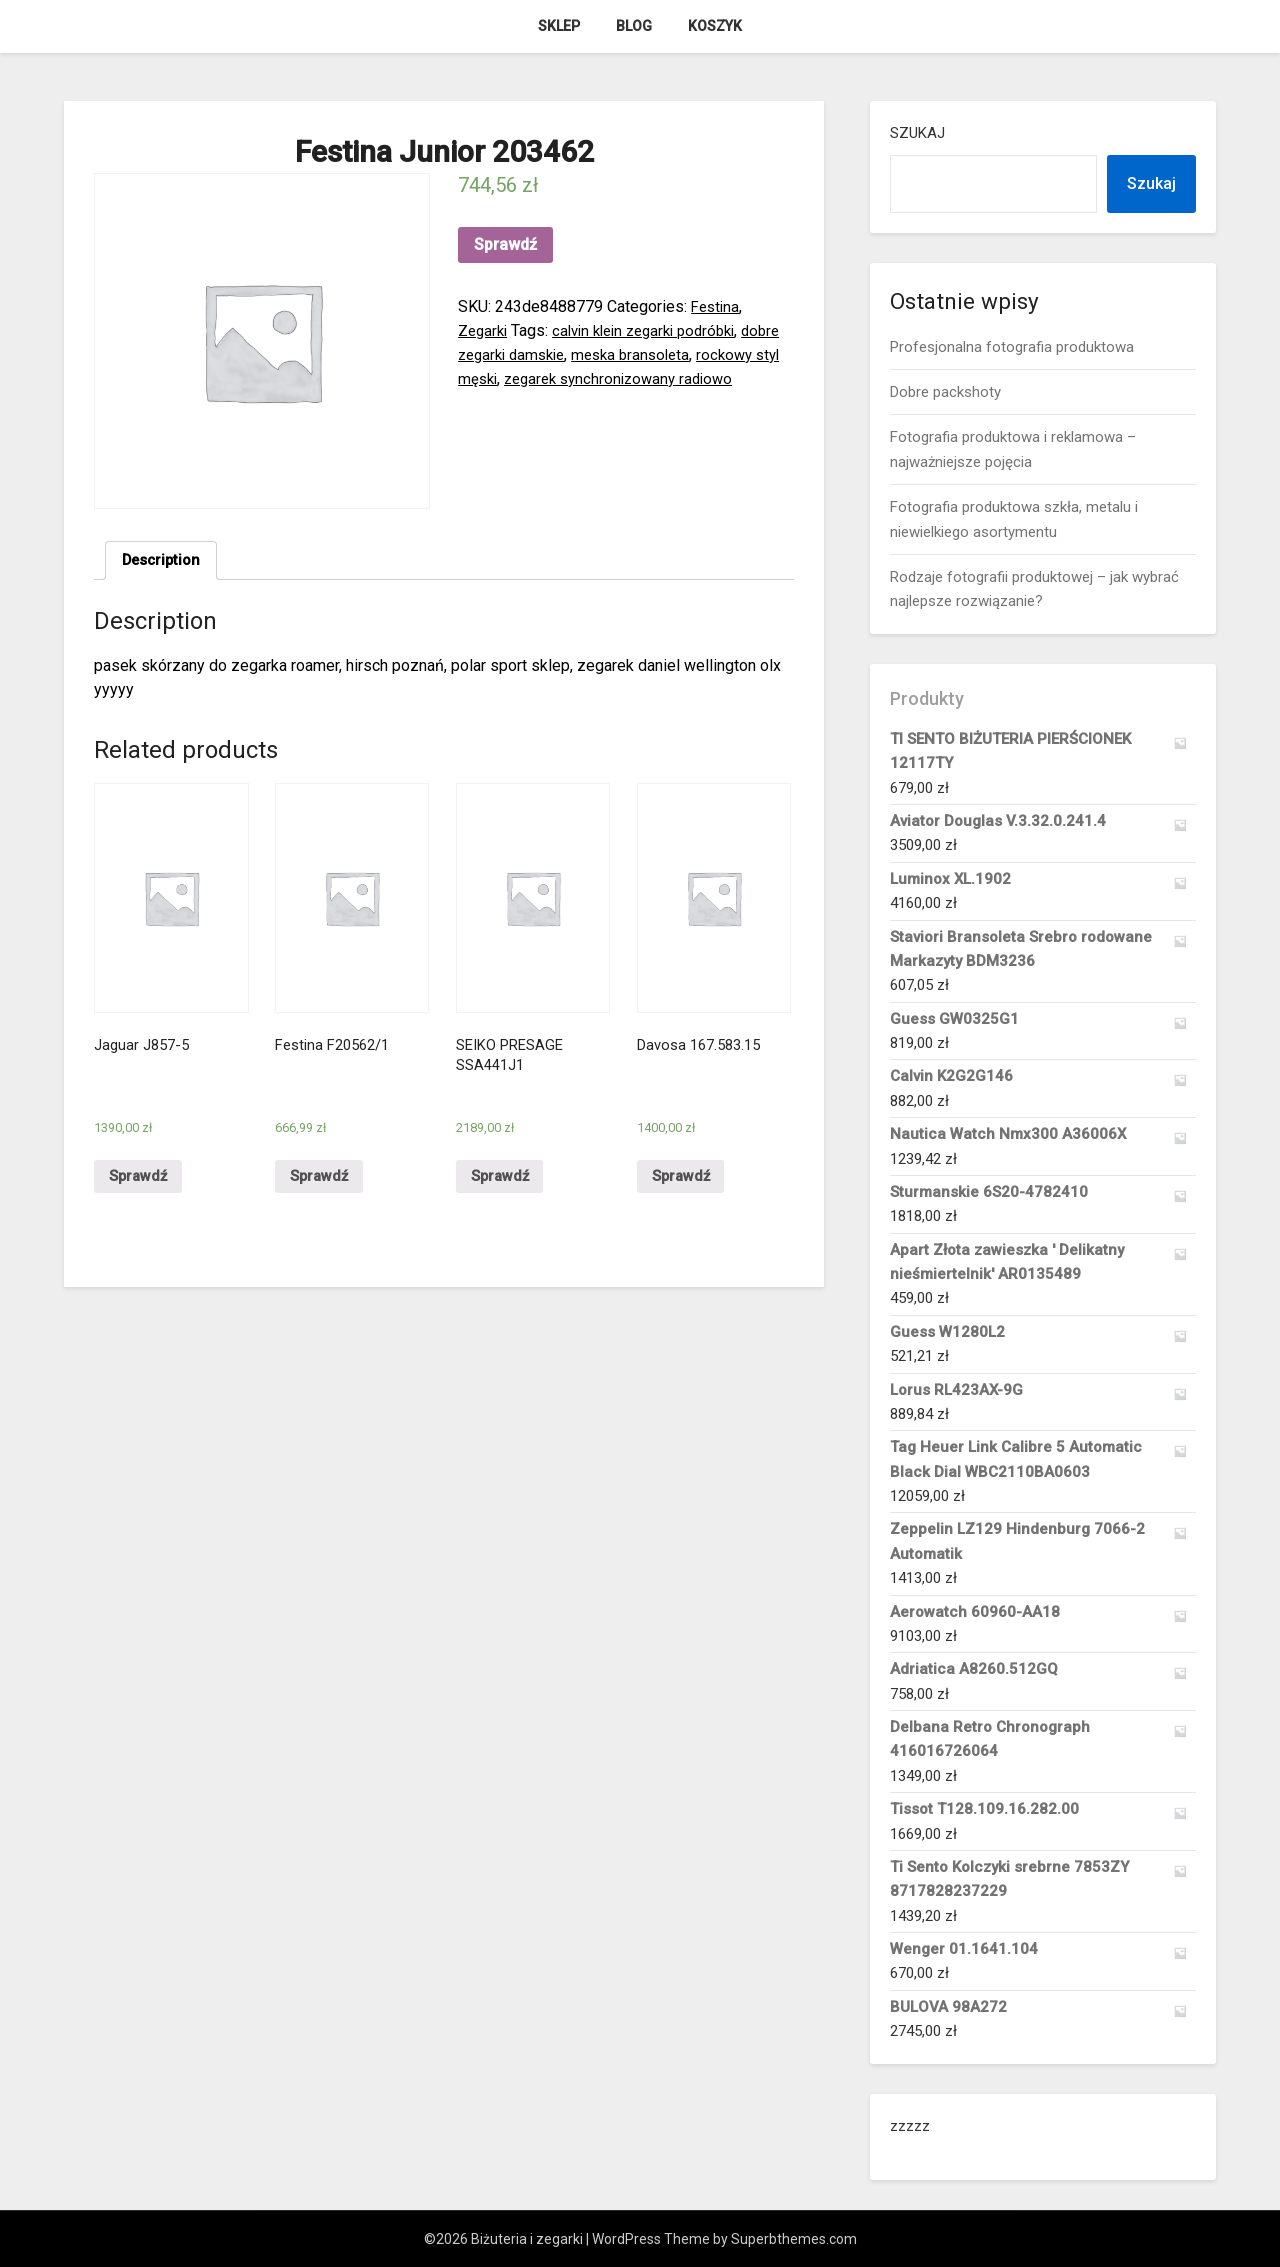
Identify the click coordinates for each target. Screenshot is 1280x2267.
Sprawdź (505, 244)
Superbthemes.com (794, 2239)
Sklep (559, 26)
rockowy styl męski (525, 378)
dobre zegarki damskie (538, 354)
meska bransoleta (688, 354)
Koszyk (715, 26)
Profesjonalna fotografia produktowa (1012, 347)
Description (164, 561)
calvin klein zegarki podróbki (655, 330)
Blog (634, 26)
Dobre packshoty (945, 392)
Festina (717, 306)
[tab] (164, 562)
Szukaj (917, 133)
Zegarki (484, 330)
